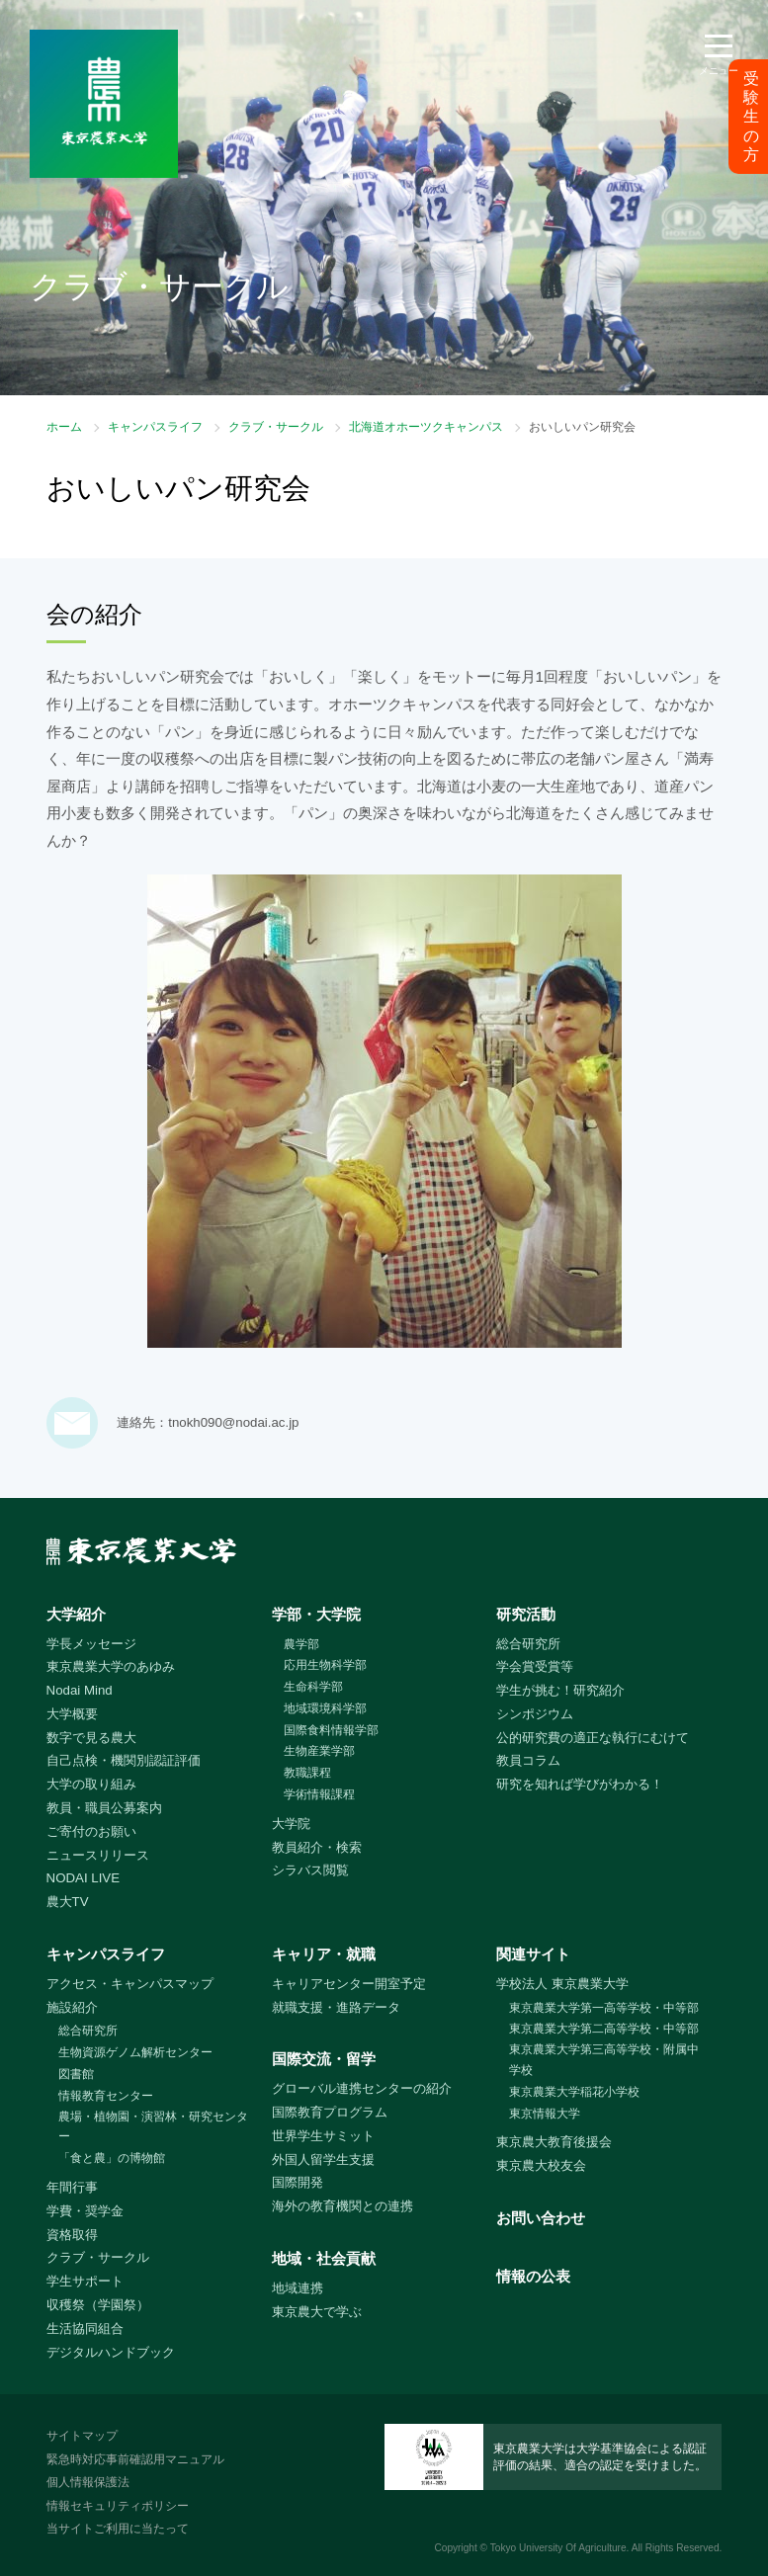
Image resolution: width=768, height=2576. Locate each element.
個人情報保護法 (87, 2482)
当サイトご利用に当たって (117, 2528)
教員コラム (528, 1760)
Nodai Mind (79, 1690)
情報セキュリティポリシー (117, 2506)
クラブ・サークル (275, 427)
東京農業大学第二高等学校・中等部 (604, 2029)
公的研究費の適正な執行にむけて (592, 1737)
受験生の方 (751, 116)
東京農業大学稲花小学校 (574, 2092)
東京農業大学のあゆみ (110, 1666)
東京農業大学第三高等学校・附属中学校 (604, 2059)
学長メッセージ (91, 1643)
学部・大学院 (316, 1614)
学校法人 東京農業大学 (562, 1983)
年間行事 (72, 2187)
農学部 (301, 1644)
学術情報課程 (319, 1794)
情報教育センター (105, 2096)
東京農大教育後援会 (554, 2141)
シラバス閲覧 (310, 1870)
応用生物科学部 (325, 1665)
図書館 (76, 2074)
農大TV (67, 1901)
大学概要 (72, 1713)
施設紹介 (72, 2007)
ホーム (64, 427)
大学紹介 (76, 1614)
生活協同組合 (85, 2328)
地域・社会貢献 (324, 2258)
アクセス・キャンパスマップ (129, 1983)
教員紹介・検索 (317, 1847)
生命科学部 (313, 1687)
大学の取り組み (91, 1784)
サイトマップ (82, 2436)
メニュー (718, 70)
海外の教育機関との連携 (342, 2206)
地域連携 (297, 2288)
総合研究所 (528, 1643)
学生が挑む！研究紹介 (560, 1690)
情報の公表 (533, 2276)
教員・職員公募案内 (104, 1807)
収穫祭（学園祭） (97, 2304)
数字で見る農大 (91, 1737)
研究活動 (525, 1614)
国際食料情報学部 (331, 1730)
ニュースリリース (97, 1855)
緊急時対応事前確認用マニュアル (135, 2459)
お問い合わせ (540, 2217)
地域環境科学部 (325, 1708)
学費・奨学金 (85, 2210)
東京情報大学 (544, 2113)
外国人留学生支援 (323, 2159)
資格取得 (72, 2234)
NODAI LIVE (83, 1877)
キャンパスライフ (155, 427)
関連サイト (533, 1954)
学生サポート (85, 2281)
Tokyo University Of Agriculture (558, 2547)
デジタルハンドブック (110, 2352)
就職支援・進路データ (336, 2007)
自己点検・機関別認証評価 (123, 1760)
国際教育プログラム (329, 2112)
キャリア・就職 (324, 1954)
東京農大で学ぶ (317, 2311)
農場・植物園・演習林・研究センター (153, 2127)
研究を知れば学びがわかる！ (579, 1784)
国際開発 (297, 2182)
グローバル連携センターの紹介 (362, 2088)
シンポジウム (534, 1713)
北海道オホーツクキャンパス (426, 427)
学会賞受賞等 (534, 1666)
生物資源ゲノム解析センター (135, 2052)
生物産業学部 (319, 1751)
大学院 (291, 1823)
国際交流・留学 (324, 2058)
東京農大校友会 (541, 2165)
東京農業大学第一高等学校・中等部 (604, 2008)
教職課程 (307, 1773)
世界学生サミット (323, 2135)
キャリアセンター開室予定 (349, 1983)
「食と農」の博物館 (111, 2158)
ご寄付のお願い (91, 1831)
